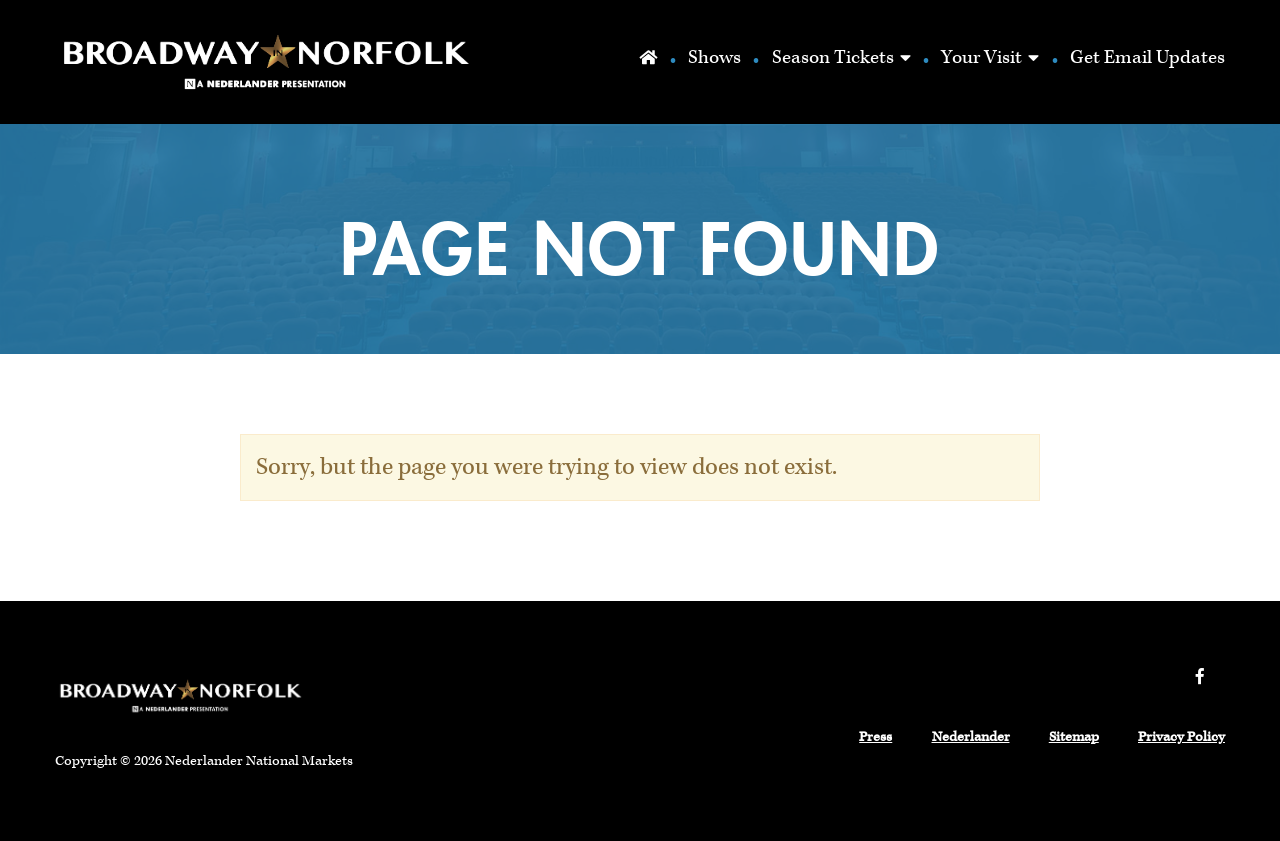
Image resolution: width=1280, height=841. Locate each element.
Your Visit (981, 57)
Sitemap (1074, 737)
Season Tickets (833, 57)
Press (875, 737)
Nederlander (971, 737)
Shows (714, 57)
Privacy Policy (1181, 737)
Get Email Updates (1147, 57)
